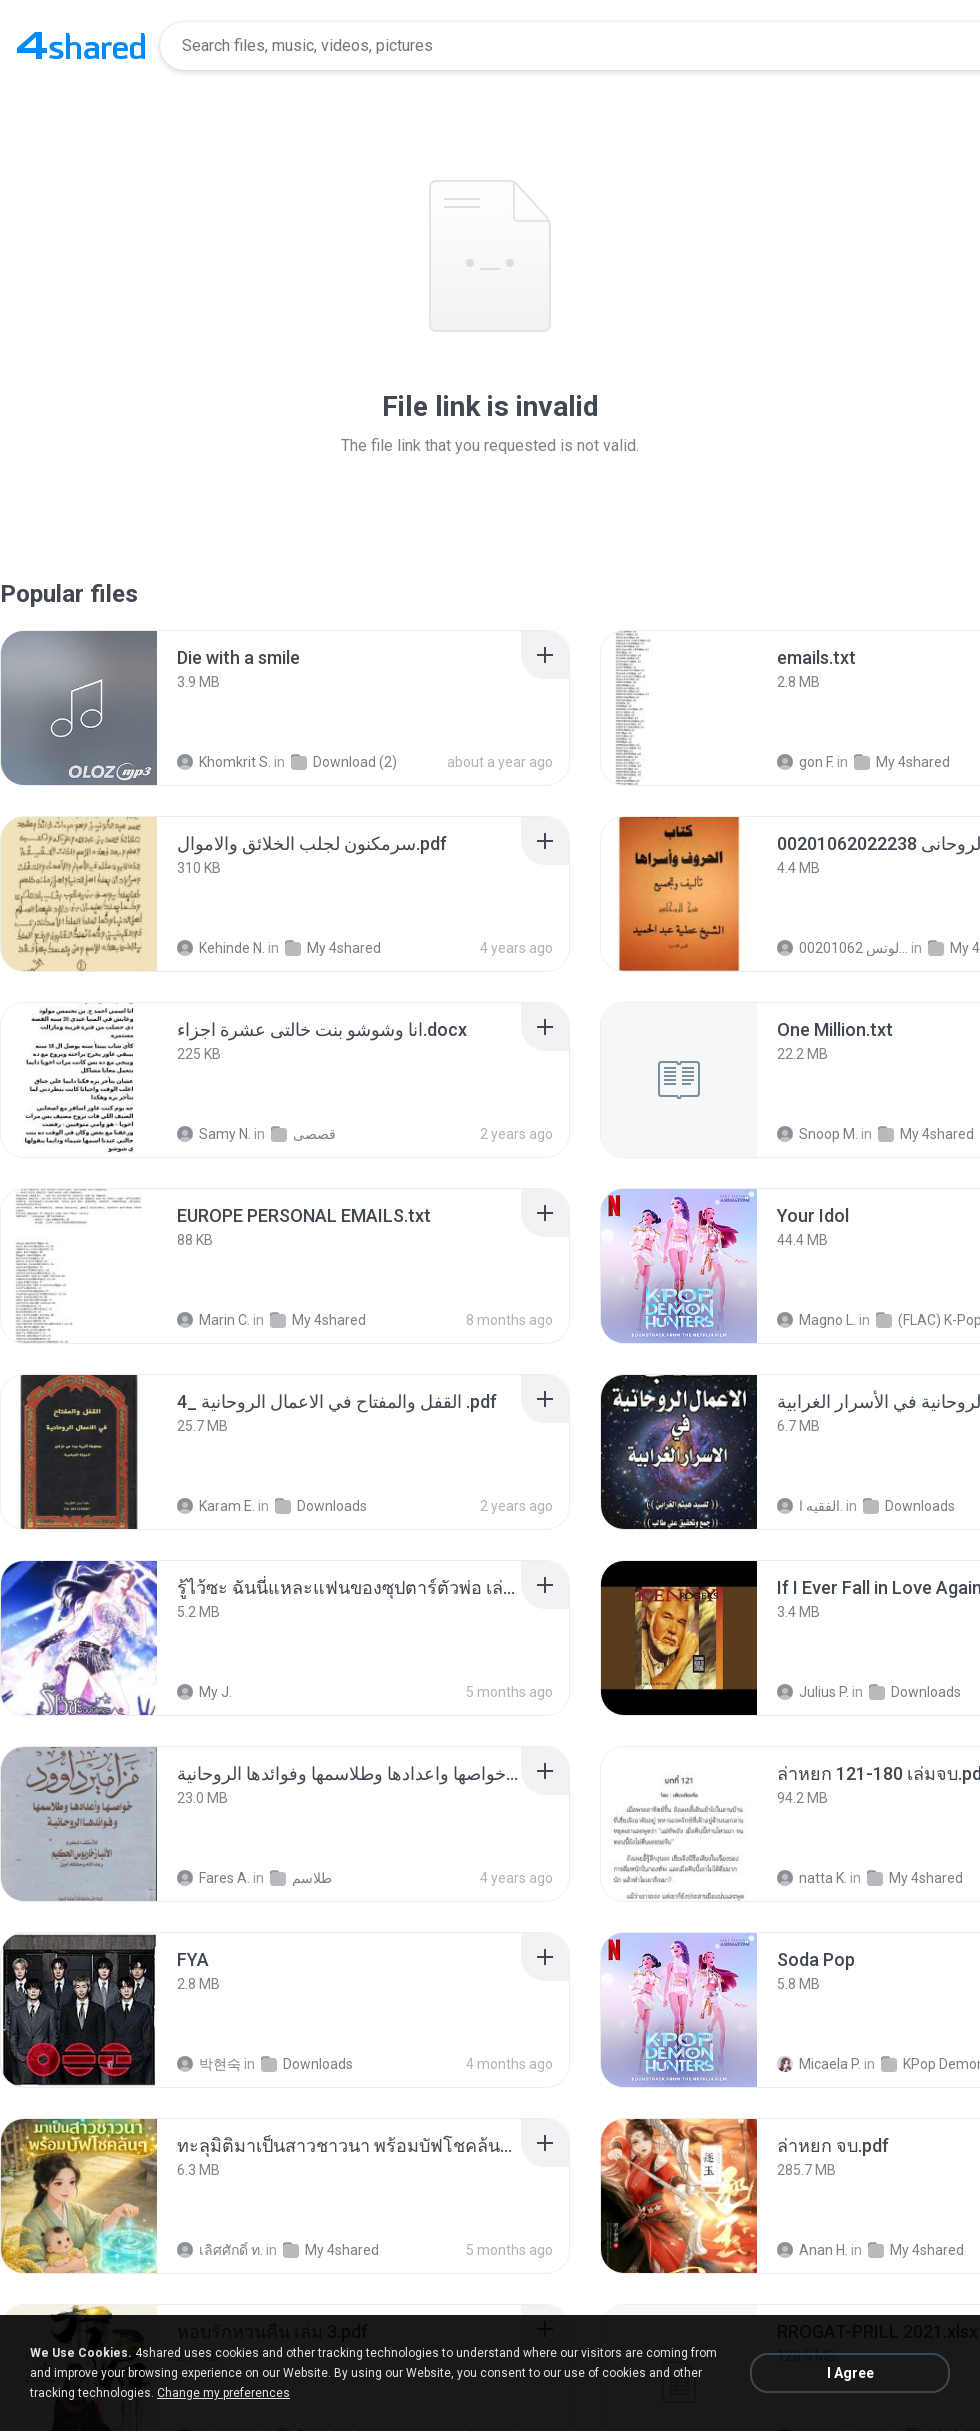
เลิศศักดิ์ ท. (220, 2250)
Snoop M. (817, 1134)
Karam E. (216, 1506)
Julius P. (813, 1692)
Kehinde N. (221, 948)
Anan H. (812, 2250)
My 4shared (902, 762)
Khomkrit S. (224, 762)
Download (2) (344, 762)
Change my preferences (223, 2393)
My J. (204, 1692)
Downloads (321, 1506)
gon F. (805, 762)
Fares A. (213, 1878)
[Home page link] (81, 46)
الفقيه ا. (810, 1506)
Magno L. (816, 1320)
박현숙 (209, 2064)
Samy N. (214, 1134)
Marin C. (213, 1320)
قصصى (303, 1134)
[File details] (79, 708)
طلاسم (301, 1878)
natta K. (812, 1878)
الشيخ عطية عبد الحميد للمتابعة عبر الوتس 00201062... (842, 948)
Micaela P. (819, 2064)
